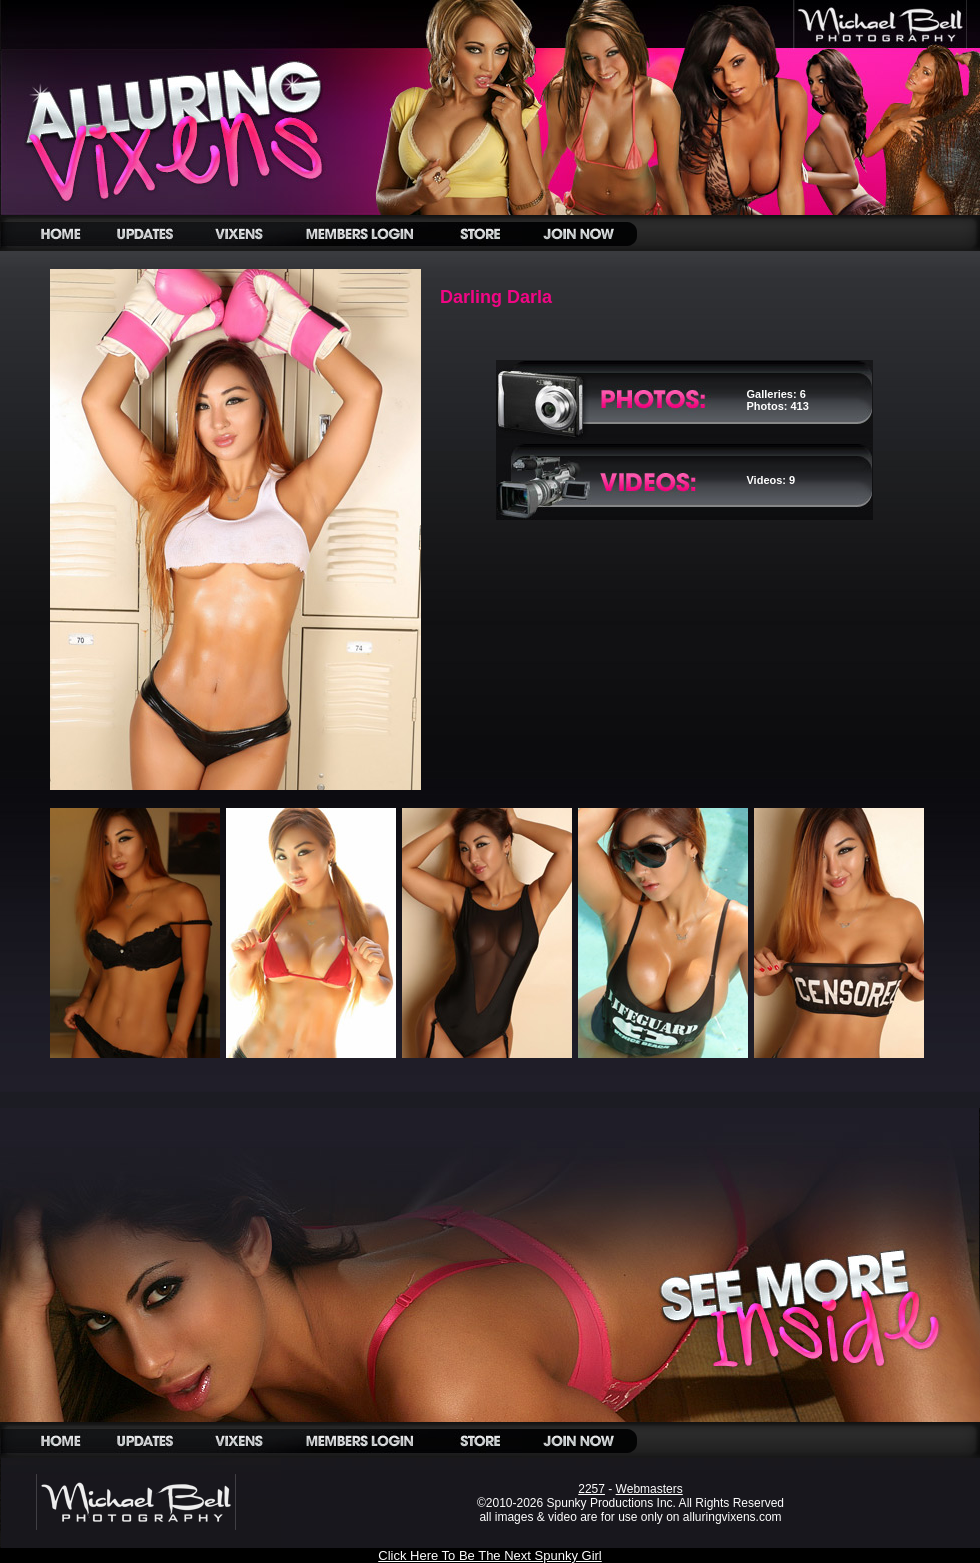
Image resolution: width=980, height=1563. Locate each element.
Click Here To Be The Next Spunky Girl (490, 1555)
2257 (591, 1489)
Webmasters (649, 1489)
